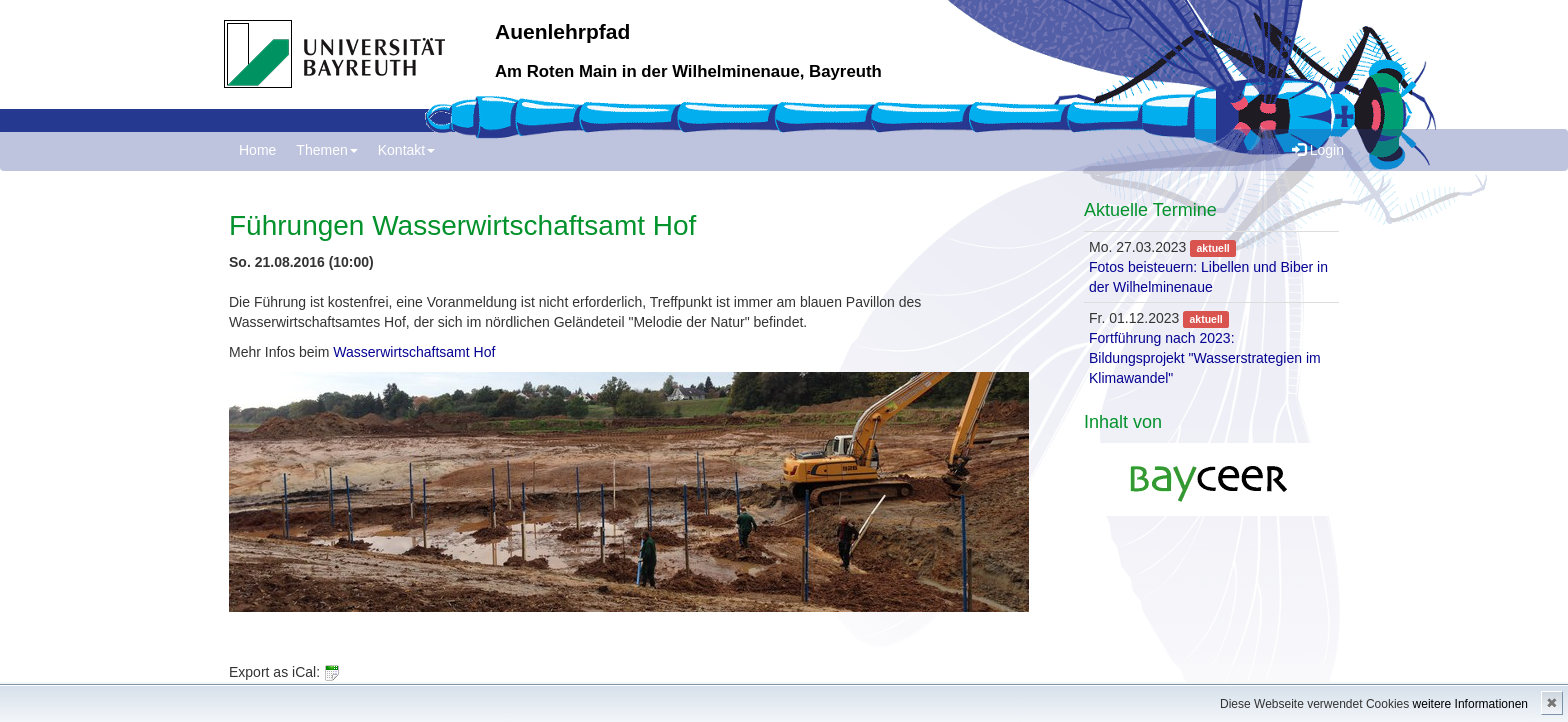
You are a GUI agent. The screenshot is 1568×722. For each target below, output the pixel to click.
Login (1318, 150)
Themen (326, 150)
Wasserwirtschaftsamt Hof (414, 352)
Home (257, 150)
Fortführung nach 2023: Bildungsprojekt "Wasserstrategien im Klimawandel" (1205, 358)
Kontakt (406, 150)
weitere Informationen (1470, 704)
